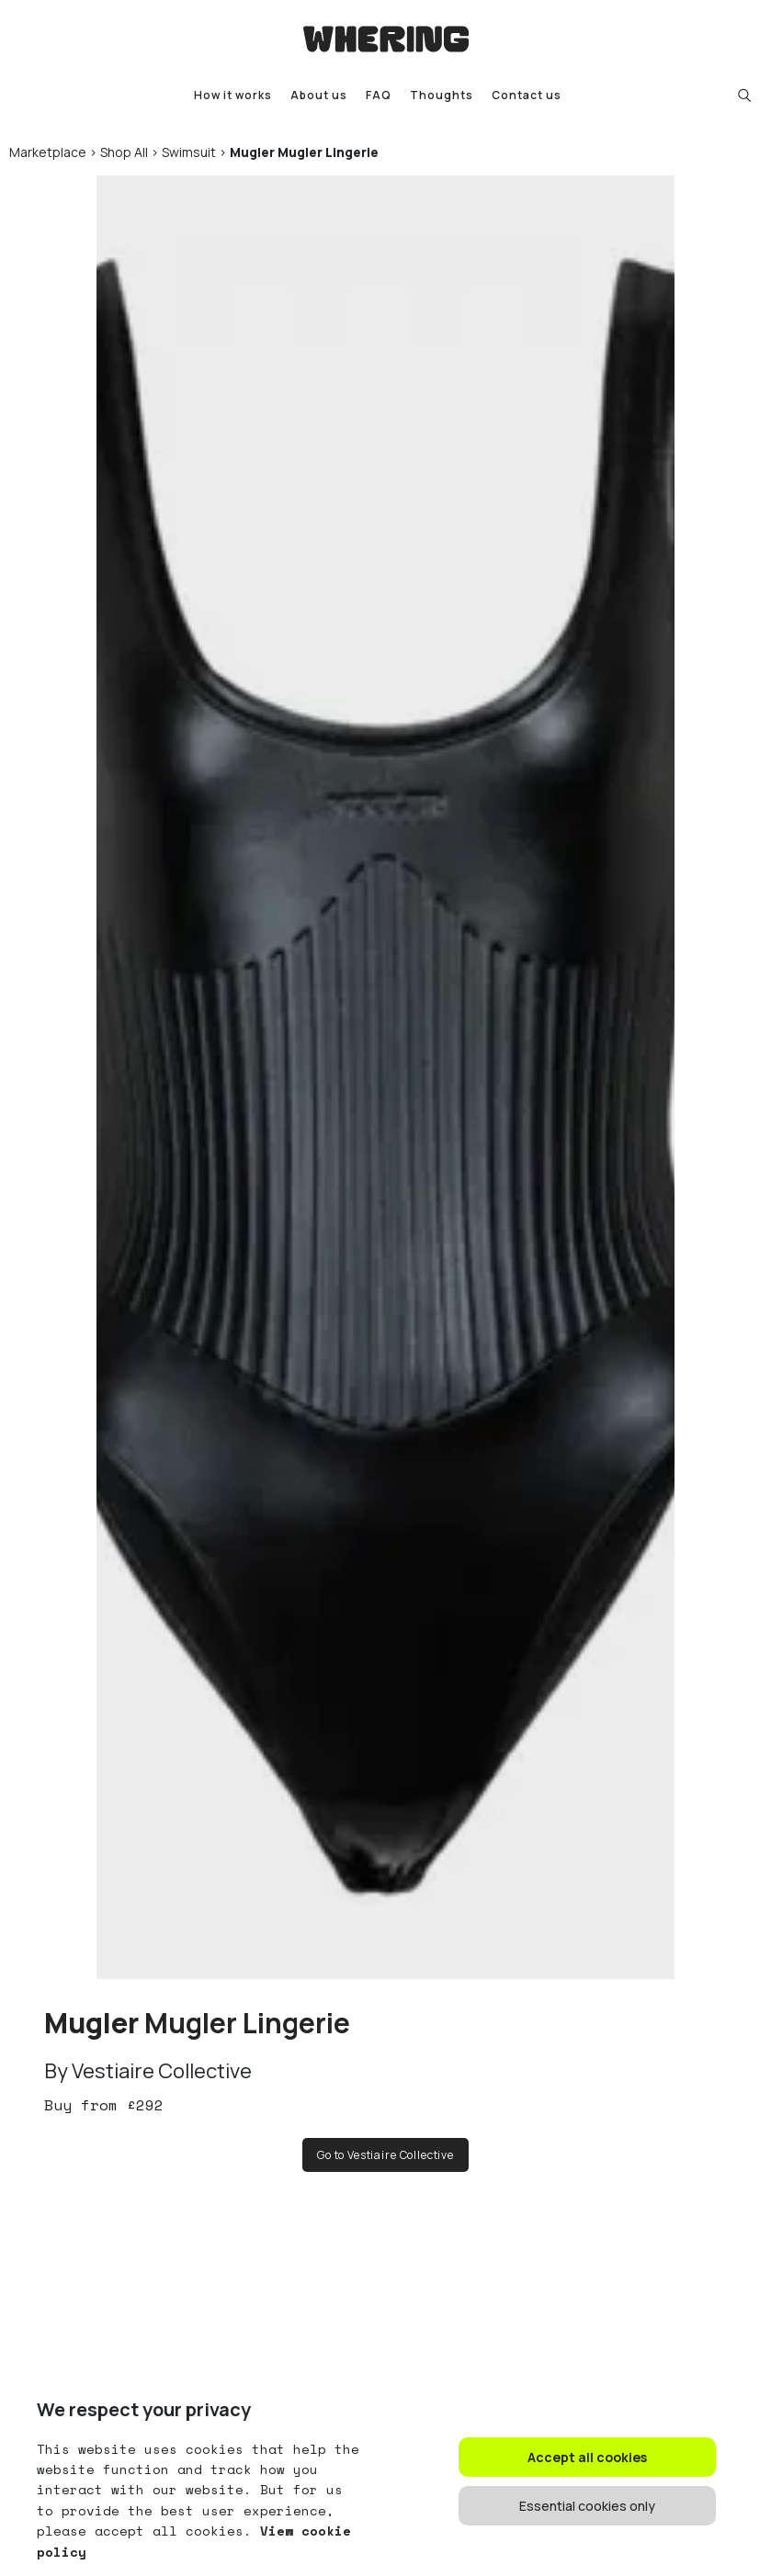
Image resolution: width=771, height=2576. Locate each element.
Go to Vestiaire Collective (385, 2155)
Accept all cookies (587, 2457)
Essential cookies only (587, 2505)
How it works (233, 95)
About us (318, 95)
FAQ (378, 95)
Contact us (526, 95)
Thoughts (441, 95)
